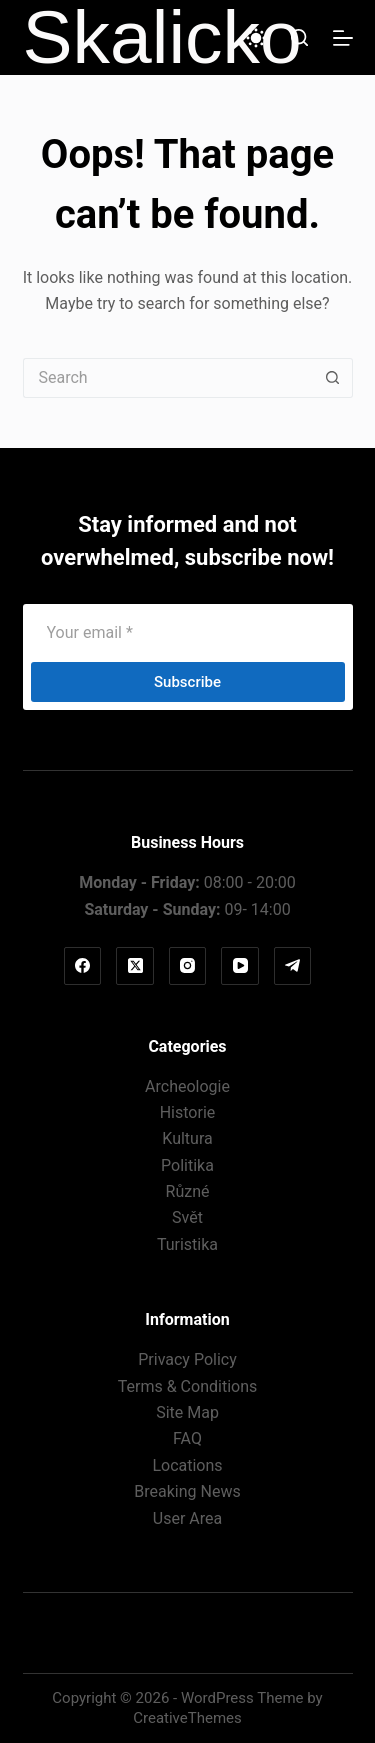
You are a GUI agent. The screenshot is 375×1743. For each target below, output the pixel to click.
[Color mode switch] (256, 38)
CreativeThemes (187, 1718)
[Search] (299, 37)
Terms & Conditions (188, 1386)
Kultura (187, 1138)
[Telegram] (293, 966)
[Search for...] (168, 378)
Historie (188, 1112)
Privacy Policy (187, 1359)
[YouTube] (240, 966)
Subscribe (187, 682)
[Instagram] (188, 966)
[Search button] (333, 378)
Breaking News (187, 1491)
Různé (188, 1191)
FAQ (187, 1438)
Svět (187, 1217)
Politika (187, 1165)
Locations (187, 1465)
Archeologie (187, 1086)
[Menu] (343, 38)
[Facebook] (83, 966)
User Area (187, 1518)
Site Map (187, 1412)
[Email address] (188, 632)
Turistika (187, 1244)
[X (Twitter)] (135, 966)
